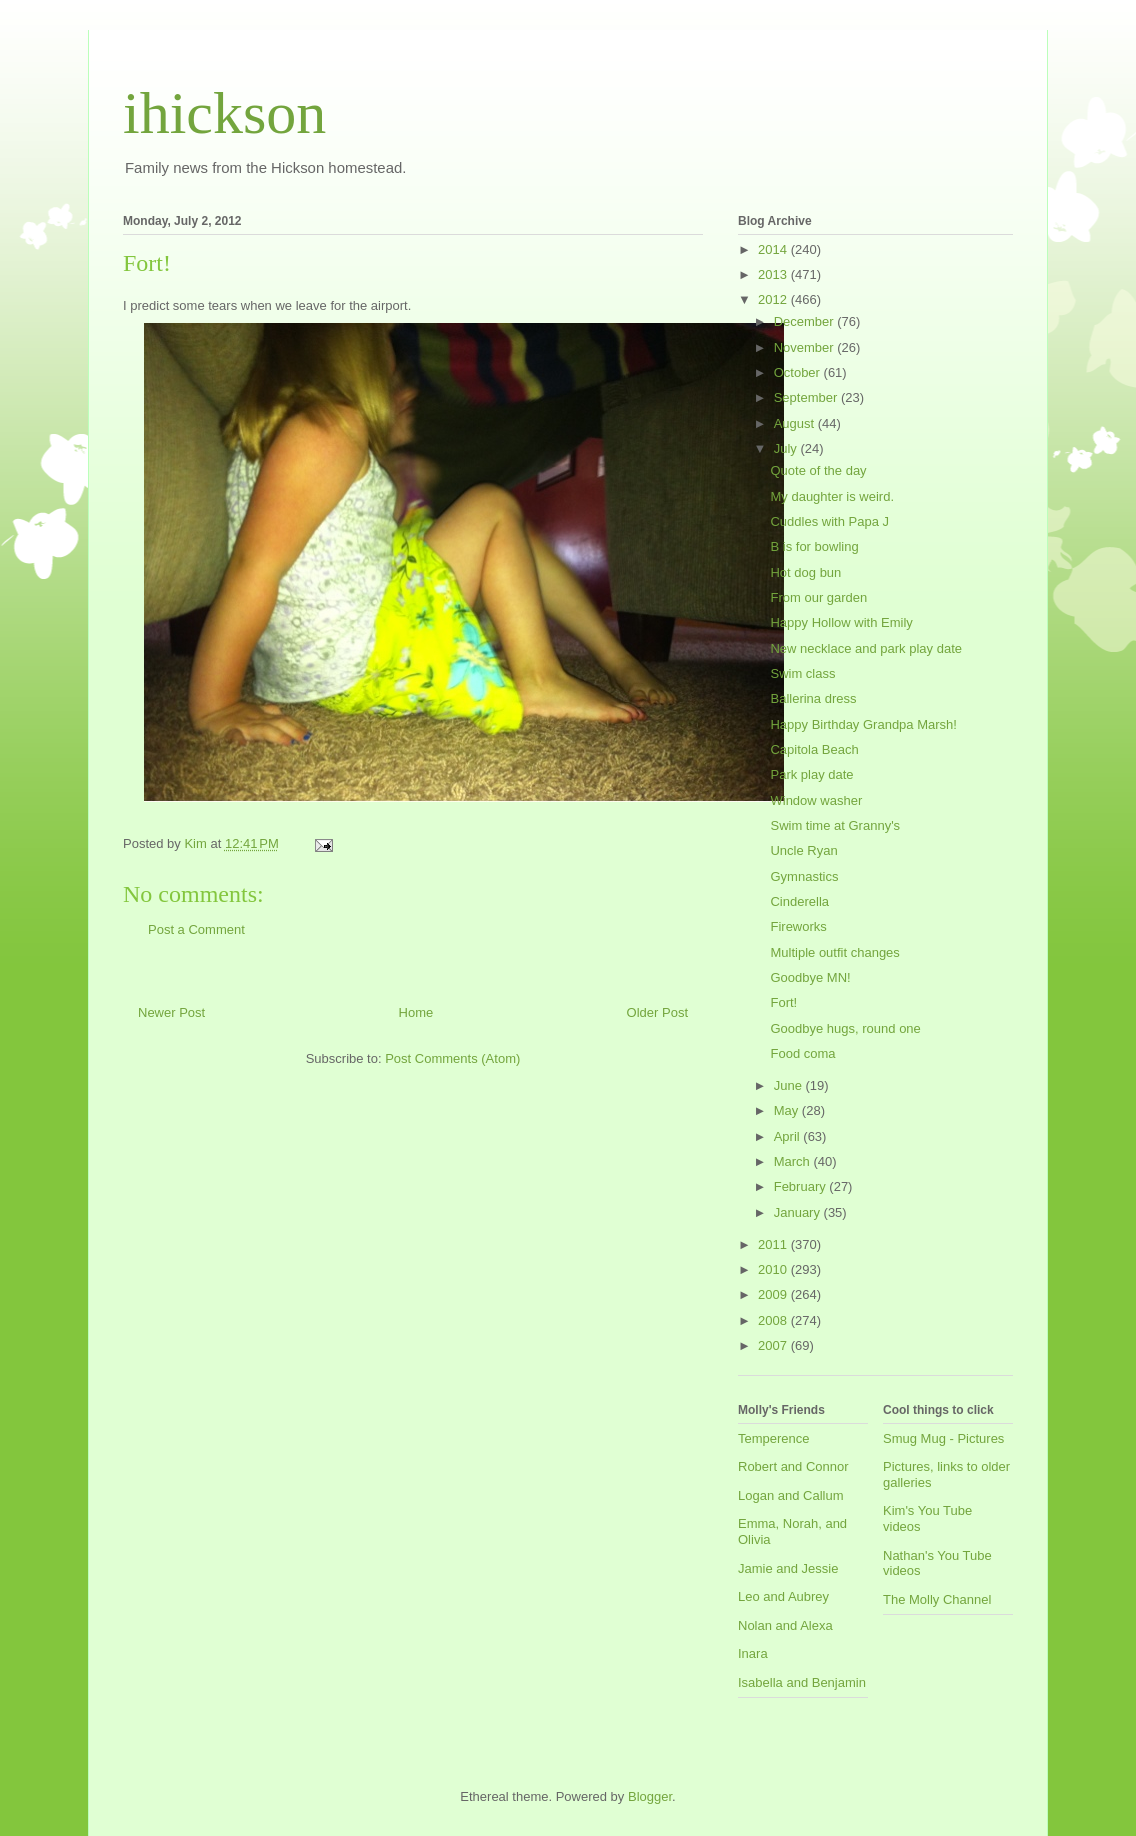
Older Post (657, 1012)
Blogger (650, 1796)
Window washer (816, 800)
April (789, 1136)
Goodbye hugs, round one (845, 1028)
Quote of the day (818, 470)
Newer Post (171, 1012)
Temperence (774, 1438)
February (802, 1186)
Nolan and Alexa (785, 1625)
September (807, 397)
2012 (774, 299)
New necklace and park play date (866, 648)
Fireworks (798, 926)
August (796, 423)
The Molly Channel (937, 1599)
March (794, 1161)
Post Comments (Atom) (452, 1058)
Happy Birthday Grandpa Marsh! (863, 724)
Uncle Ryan (803, 850)
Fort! (783, 1002)
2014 (774, 249)
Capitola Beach (814, 749)
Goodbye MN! (810, 977)
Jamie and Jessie (788, 1568)
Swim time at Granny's (835, 825)
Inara (753, 1653)
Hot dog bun (805, 572)
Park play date (811, 774)
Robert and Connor (793, 1466)
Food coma (802, 1053)
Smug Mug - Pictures (943, 1438)
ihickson (224, 113)
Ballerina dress (813, 698)
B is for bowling (814, 546)
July (787, 448)
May (788, 1110)
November (806, 347)
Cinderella (799, 901)
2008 (774, 1320)
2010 (774, 1269)
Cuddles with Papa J (829, 521)
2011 (774, 1244)
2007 (774, 1345)
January (799, 1212)
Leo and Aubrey (783, 1596)
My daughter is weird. (832, 496)
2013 (774, 274)
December (806, 321)
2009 (774, 1294)
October (799, 372)
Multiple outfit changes (834, 952)
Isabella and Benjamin (802, 1682)
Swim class (802, 673)
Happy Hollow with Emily (841, 622)
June (790, 1085)
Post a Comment (196, 929)
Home (416, 1012)
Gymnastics (804, 876)
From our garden (818, 597)
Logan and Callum (791, 1495)
